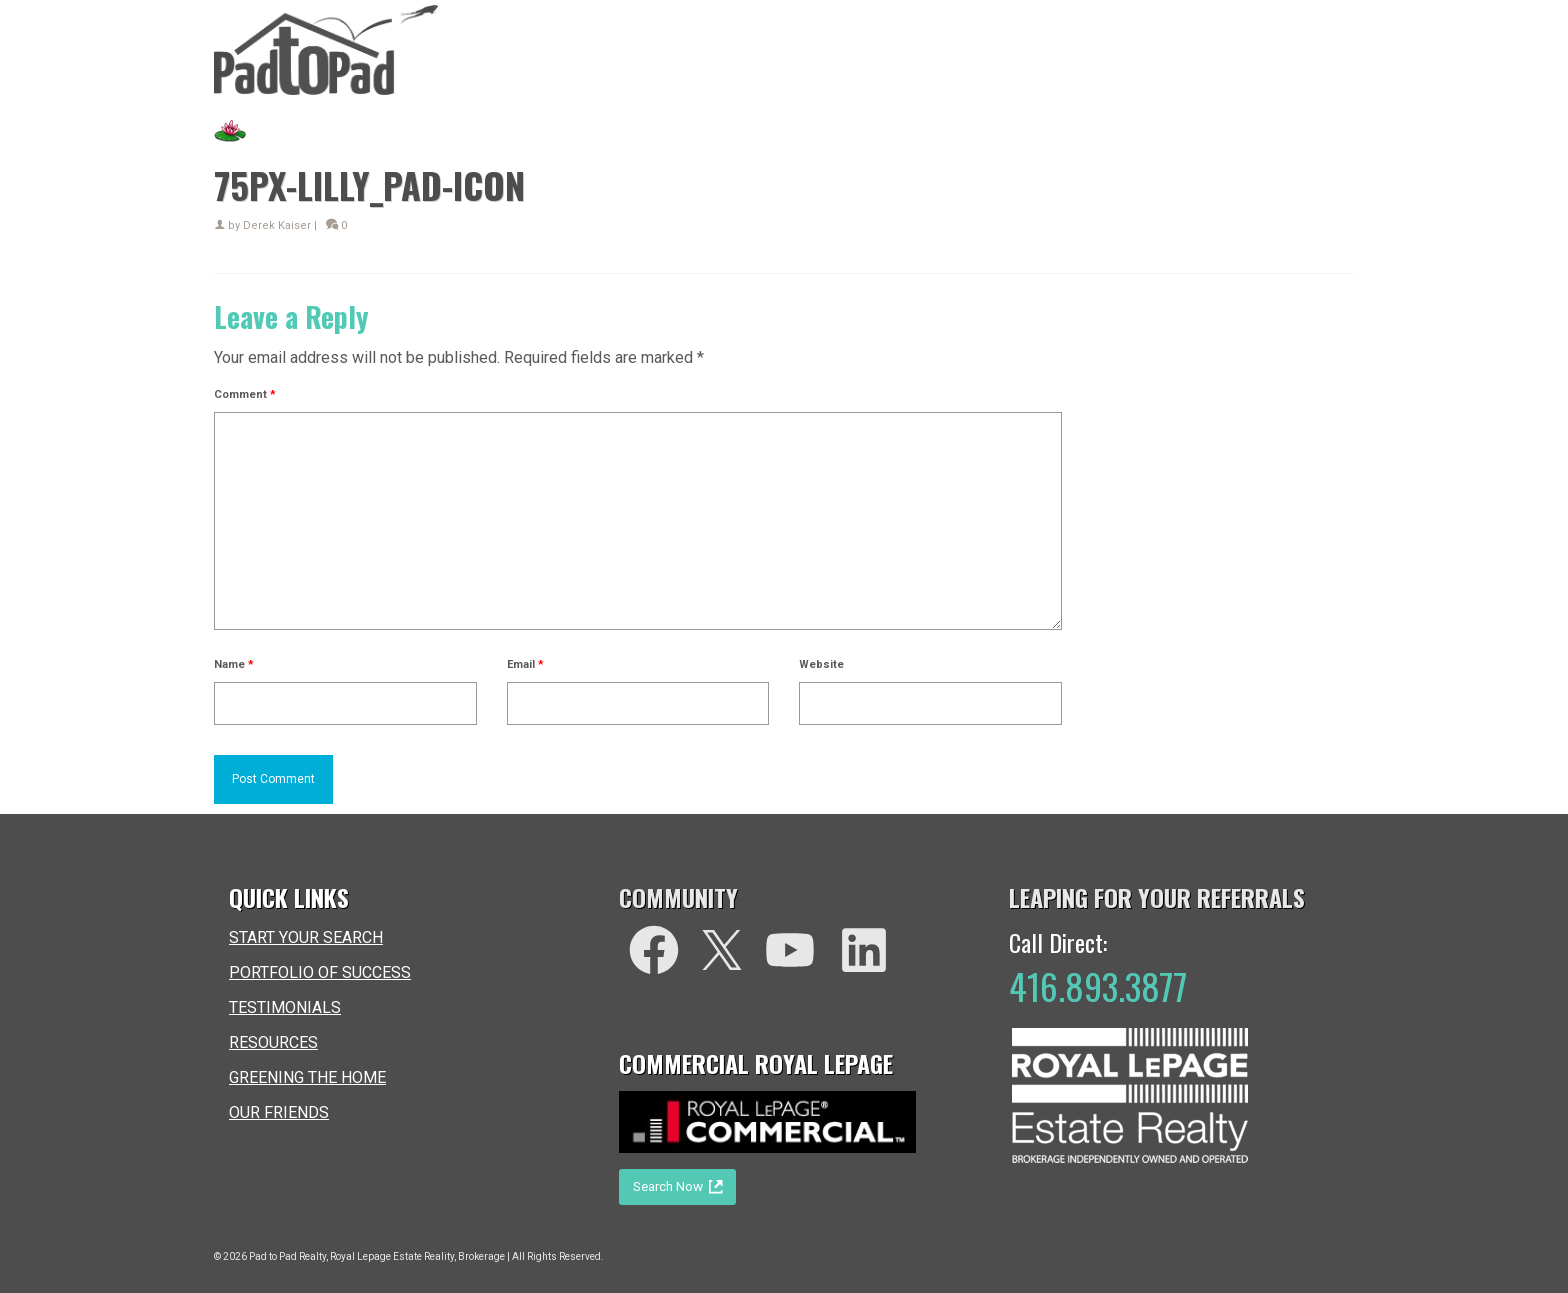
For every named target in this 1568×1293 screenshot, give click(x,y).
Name (234, 664)
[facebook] (654, 950)
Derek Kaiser (277, 225)
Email (525, 664)
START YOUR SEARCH (306, 937)
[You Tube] (790, 950)
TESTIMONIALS (285, 1007)
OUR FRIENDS (279, 1112)
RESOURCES (273, 1042)
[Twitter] (722, 950)
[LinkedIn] (864, 950)
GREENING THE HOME (307, 1077)
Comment (245, 394)
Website (821, 664)
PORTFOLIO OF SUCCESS (320, 972)
